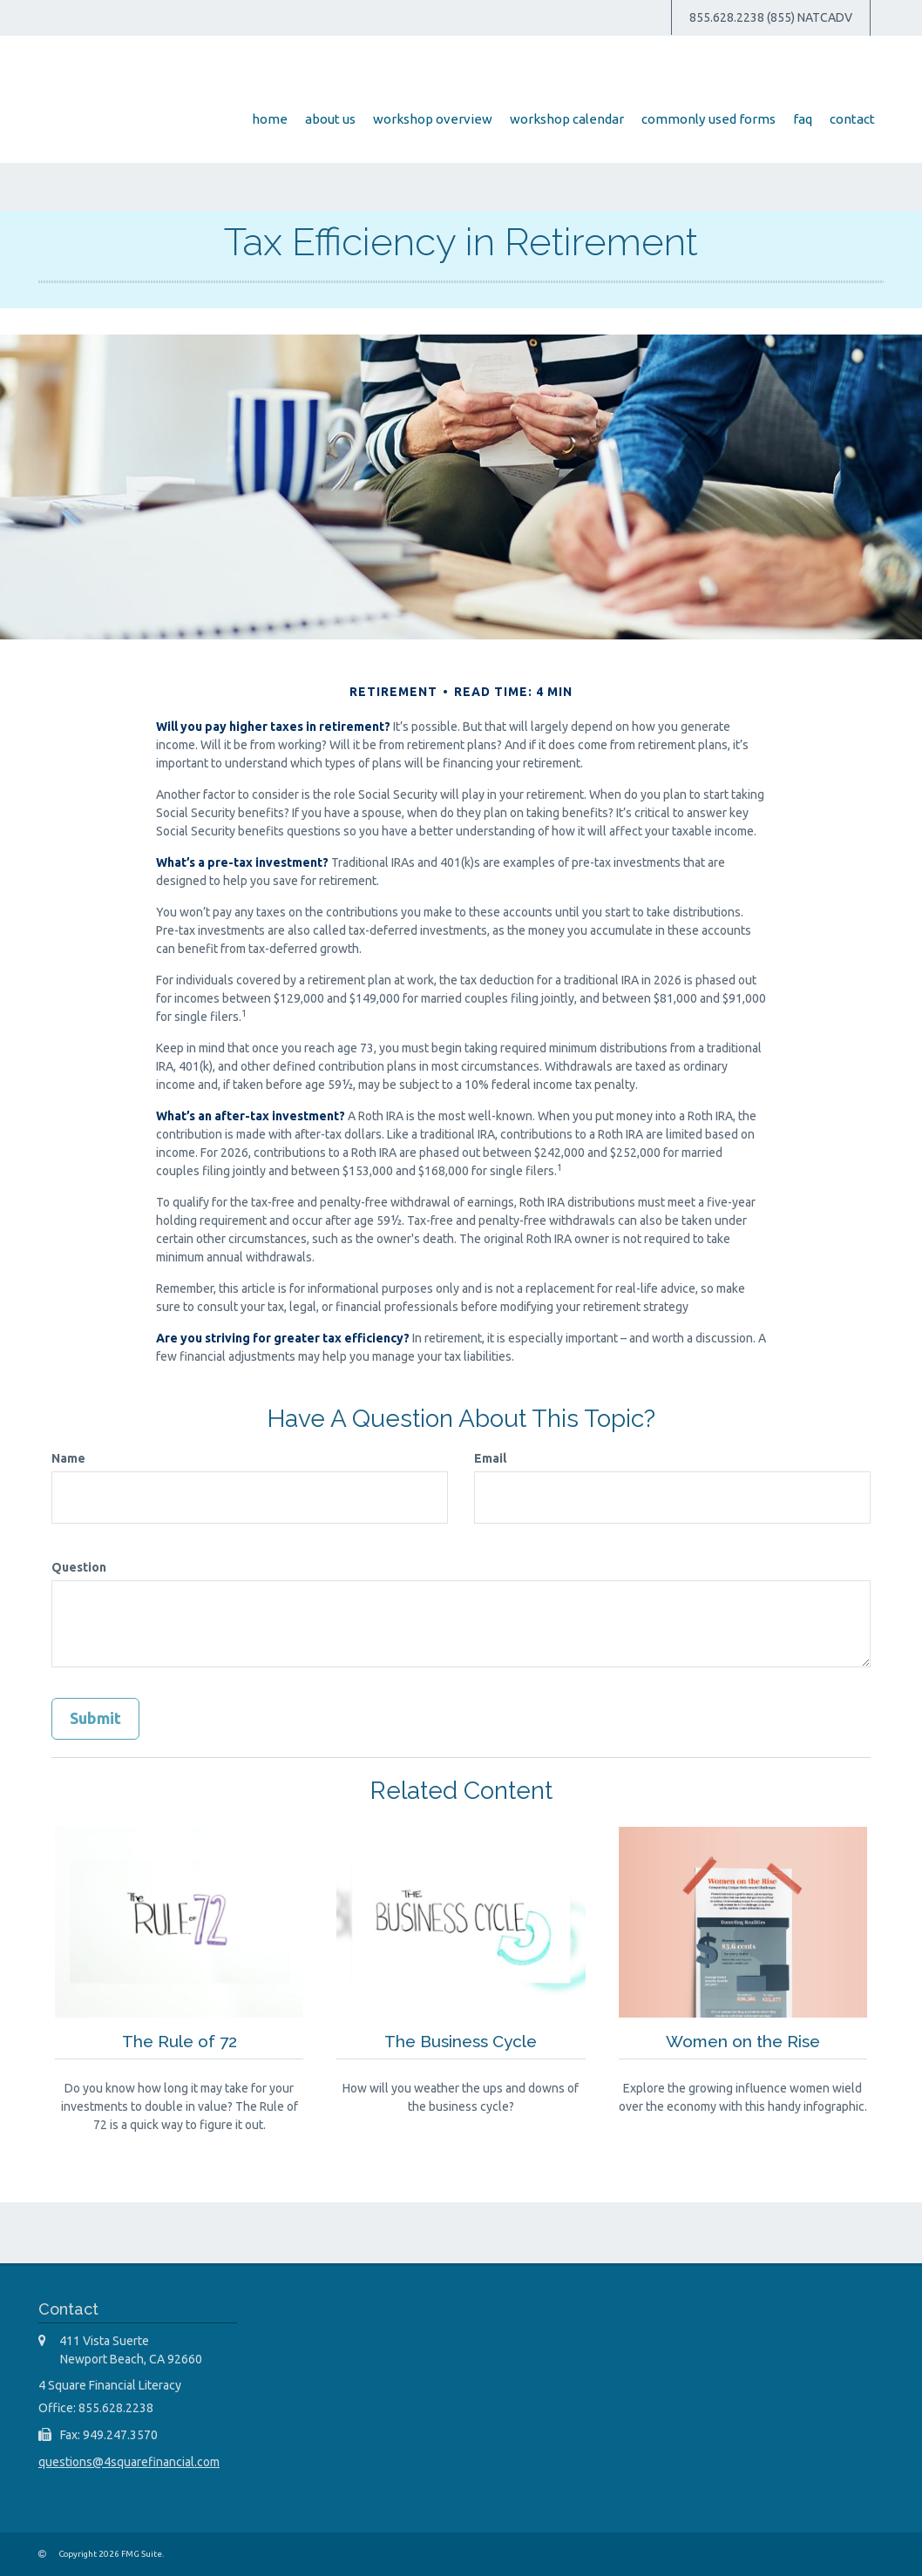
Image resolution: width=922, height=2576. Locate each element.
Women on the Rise (743, 2040)
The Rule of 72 (179, 2040)
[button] (383, 119)
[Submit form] (95, 1719)
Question (78, 1567)
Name (68, 1458)
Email (490, 1458)
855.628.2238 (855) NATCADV (770, 17)
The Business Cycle (460, 2040)
